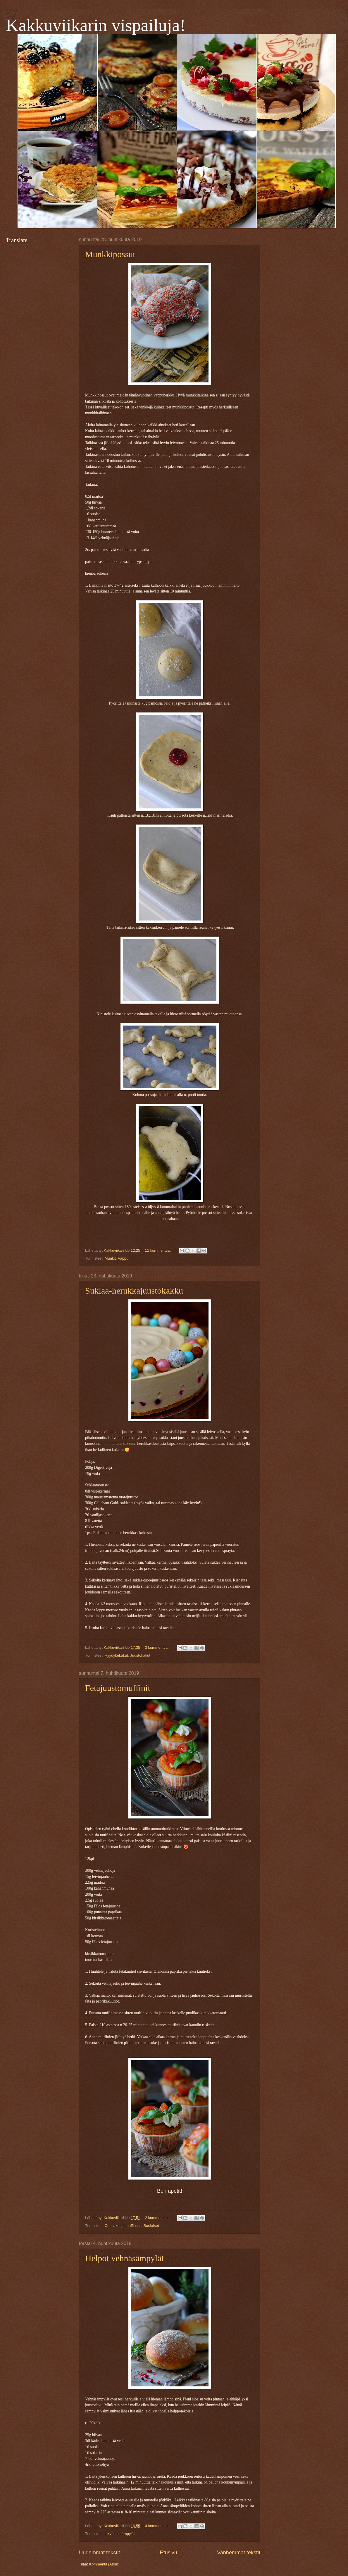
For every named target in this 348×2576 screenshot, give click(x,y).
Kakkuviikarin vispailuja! (96, 25)
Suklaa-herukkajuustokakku (134, 1290)
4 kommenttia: (157, 2526)
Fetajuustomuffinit (117, 1688)
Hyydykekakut (116, 1655)
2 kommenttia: (157, 2218)
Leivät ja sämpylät (120, 2534)
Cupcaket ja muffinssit (123, 2225)
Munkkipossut (110, 254)
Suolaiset (151, 2225)
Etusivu (168, 2553)
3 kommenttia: (157, 1647)
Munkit (110, 1258)
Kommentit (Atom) (104, 2564)
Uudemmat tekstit (99, 2553)
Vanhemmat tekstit (238, 2553)
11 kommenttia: (158, 1250)
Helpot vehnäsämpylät (124, 2258)
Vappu (123, 1258)
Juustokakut (140, 1655)
